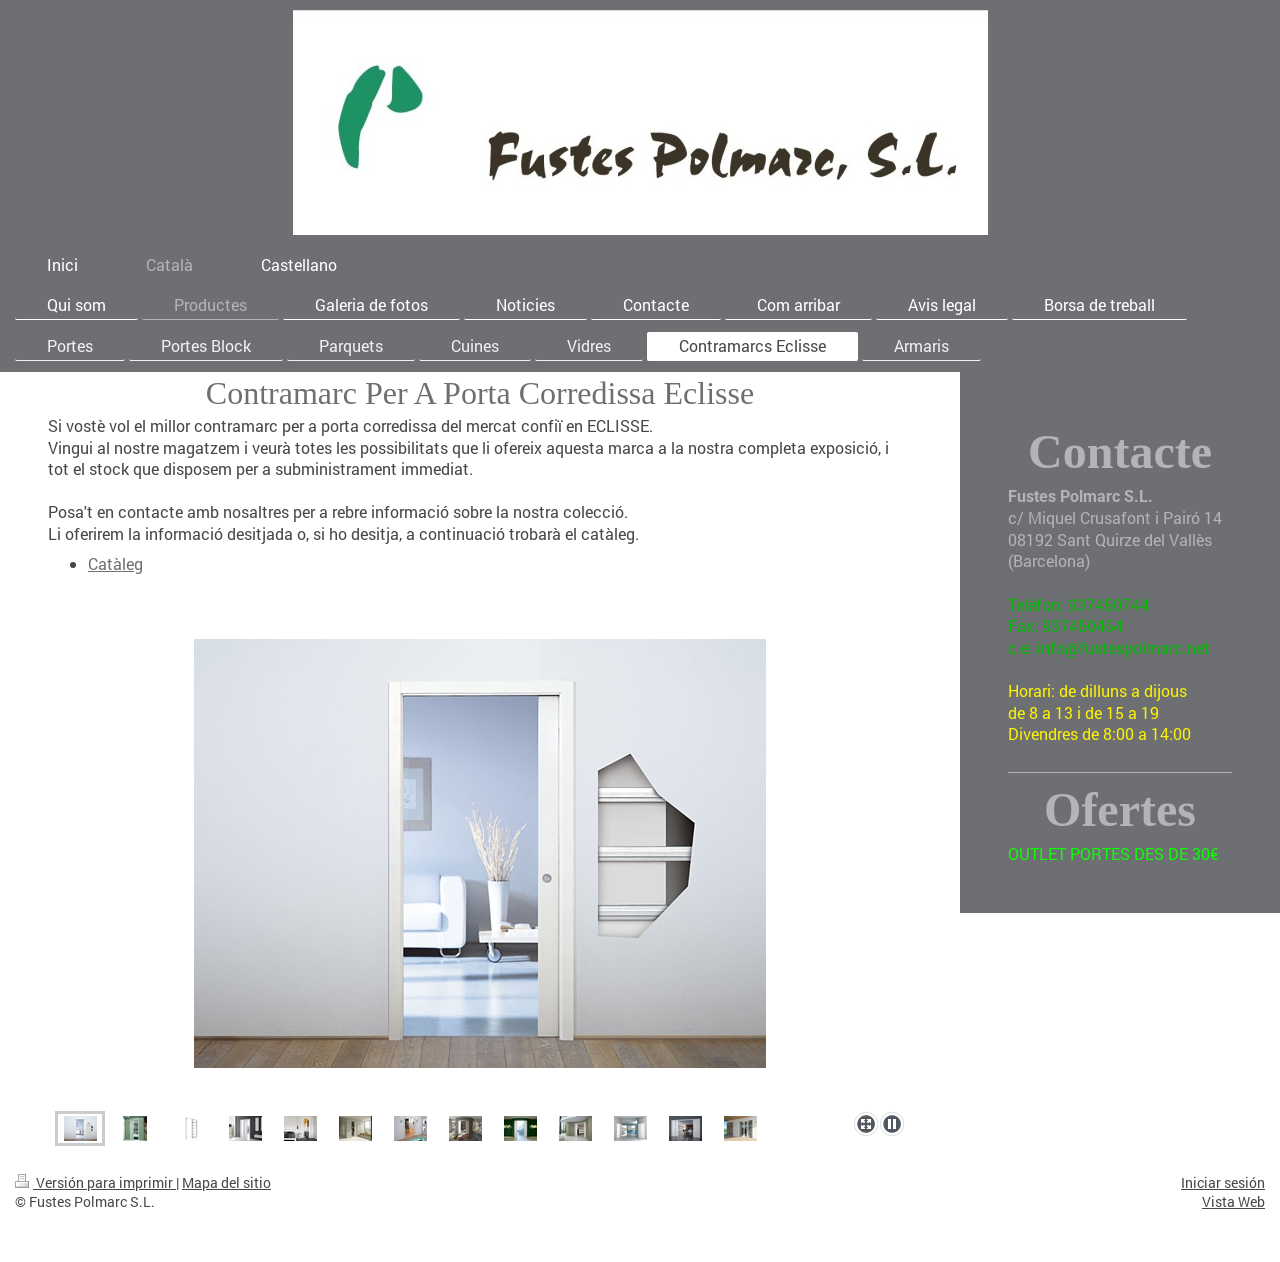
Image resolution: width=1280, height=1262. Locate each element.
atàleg (120, 563)
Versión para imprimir (95, 1182)
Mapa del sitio (226, 1182)
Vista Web (1233, 1201)
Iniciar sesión (1223, 1182)
